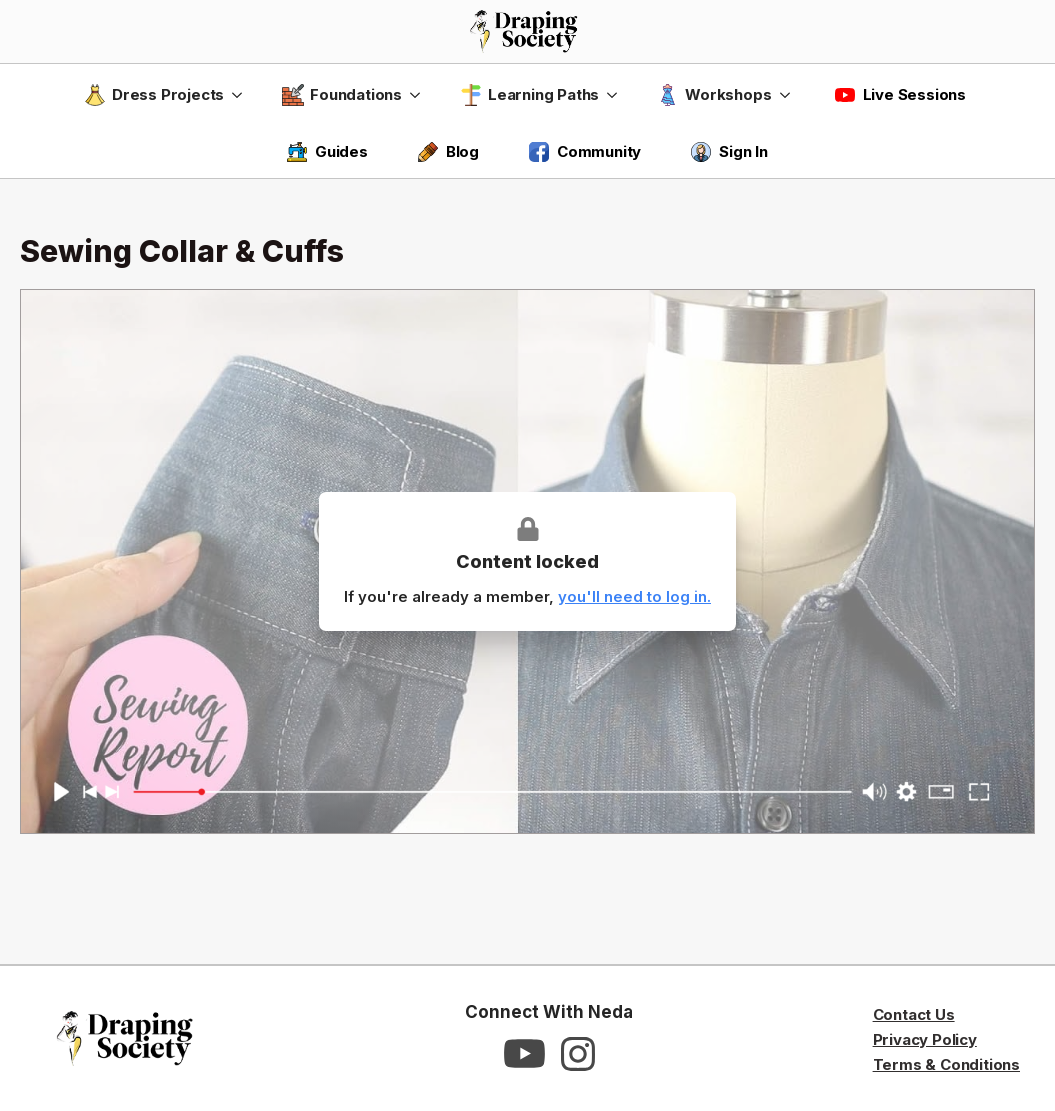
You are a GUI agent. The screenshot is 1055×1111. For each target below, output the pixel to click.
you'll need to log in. (634, 596)
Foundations (342, 95)
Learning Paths (529, 95)
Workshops (714, 95)
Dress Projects (154, 95)
